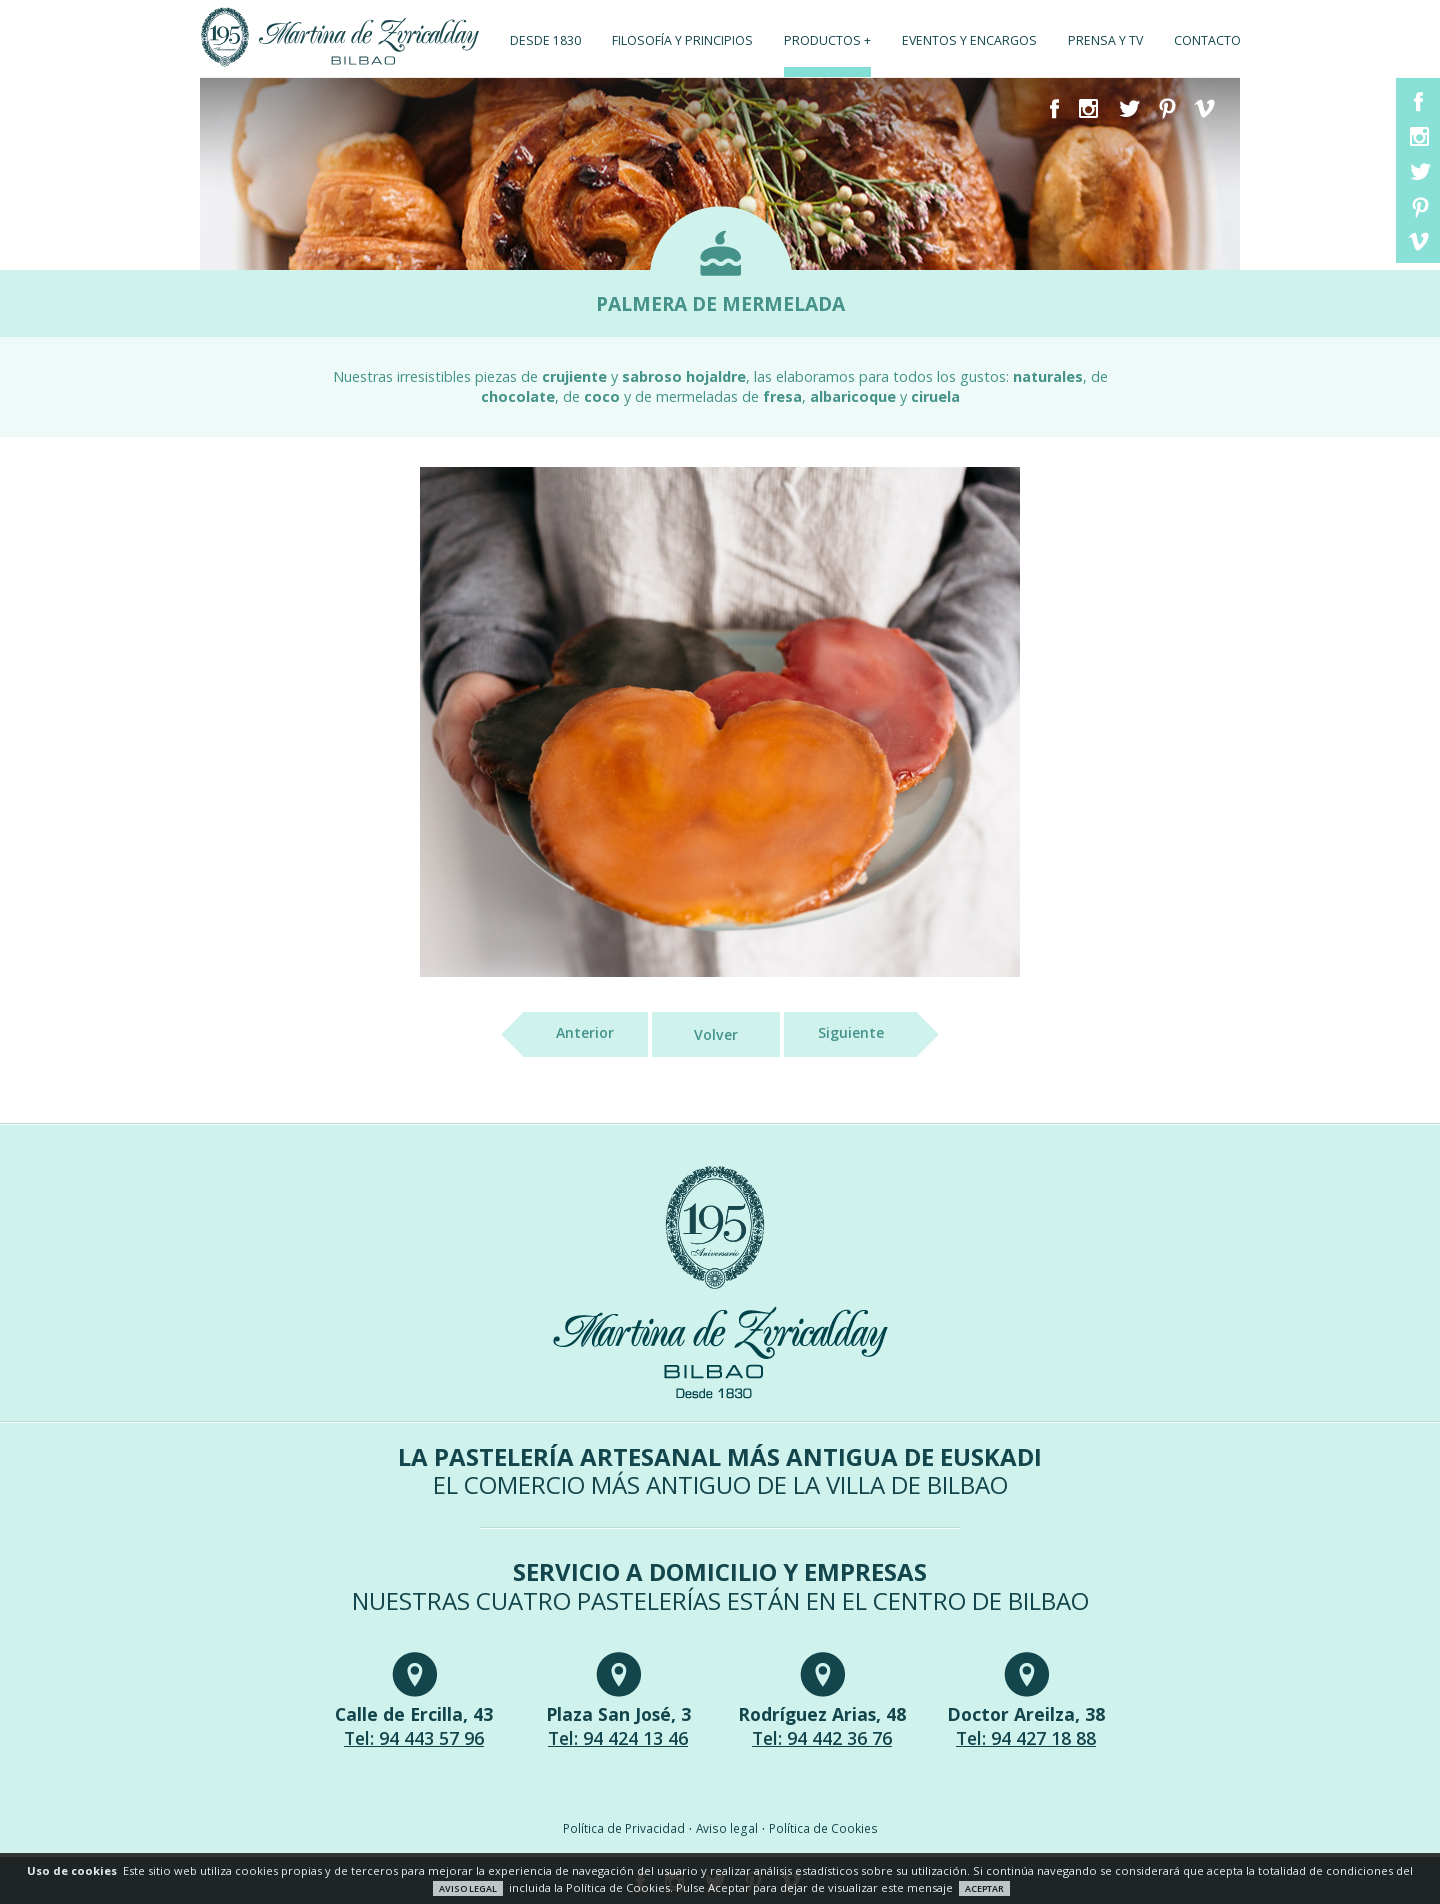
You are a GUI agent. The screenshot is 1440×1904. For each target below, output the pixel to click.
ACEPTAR (984, 1888)
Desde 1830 (545, 40)
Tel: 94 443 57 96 (414, 1738)
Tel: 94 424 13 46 (618, 1738)
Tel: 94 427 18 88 (1026, 1738)
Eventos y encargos (969, 40)
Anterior (568, 1034)
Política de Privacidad (624, 1828)
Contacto (1207, 40)
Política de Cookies (823, 1828)
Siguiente (867, 1034)
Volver (716, 1034)
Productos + (827, 40)
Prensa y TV (1105, 40)
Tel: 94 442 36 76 (822, 1738)
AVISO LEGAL (468, 1888)
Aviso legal (727, 1828)
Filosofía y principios (682, 40)
